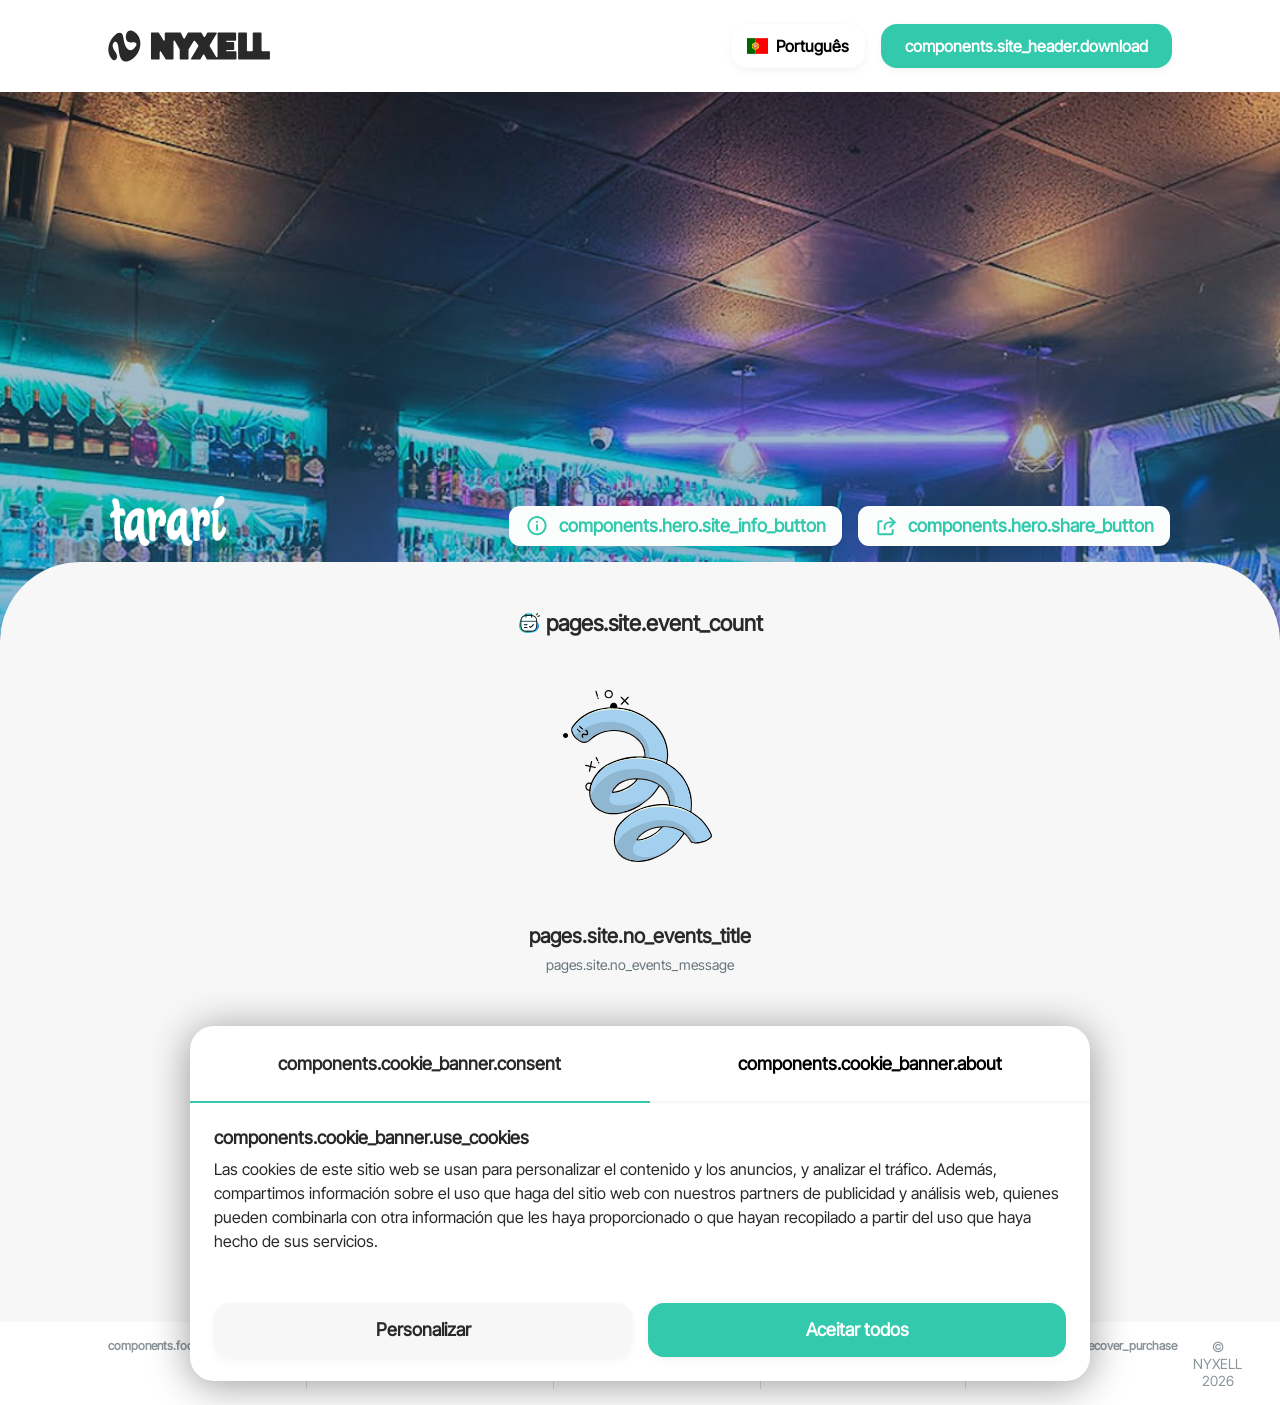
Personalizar (423, 1329)
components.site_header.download (1026, 46)
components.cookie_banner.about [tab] (870, 1063)
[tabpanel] (640, 1191)
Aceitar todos (857, 1329)
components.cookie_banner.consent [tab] (419, 1063)
